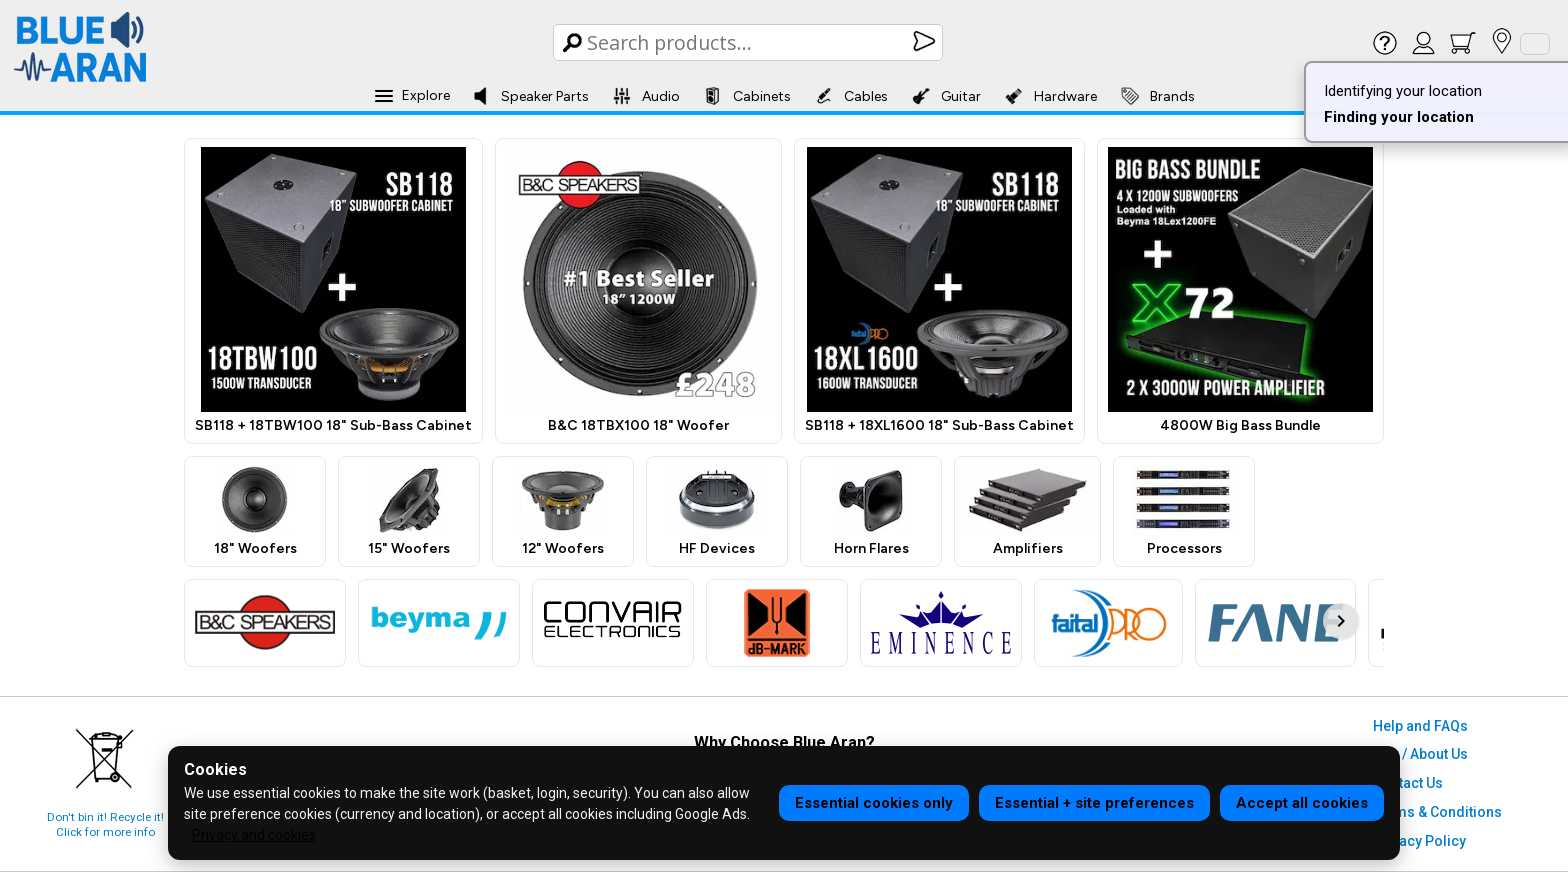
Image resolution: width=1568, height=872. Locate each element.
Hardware (1051, 96)
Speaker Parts (530, 96)
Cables (851, 96)
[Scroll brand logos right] (1341, 621)
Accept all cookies (1302, 803)
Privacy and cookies (254, 835)
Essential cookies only (874, 803)
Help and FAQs (1420, 726)
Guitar (946, 96)
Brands (1158, 96)
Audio (646, 96)
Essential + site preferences (1094, 803)
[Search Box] (749, 42)
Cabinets (747, 96)
